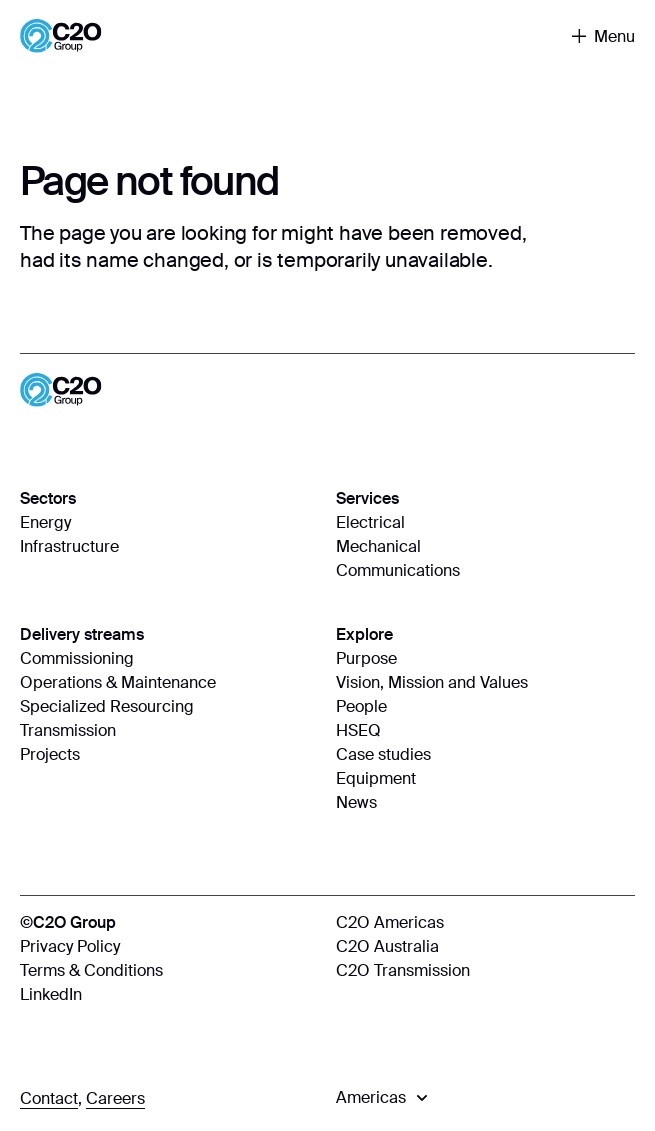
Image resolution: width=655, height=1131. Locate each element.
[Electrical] (486, 523)
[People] (486, 707)
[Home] (61, 36)
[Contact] (49, 1099)
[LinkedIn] (170, 995)
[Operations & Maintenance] (170, 683)
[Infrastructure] (170, 547)
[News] (486, 803)
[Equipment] (486, 779)
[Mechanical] (486, 547)
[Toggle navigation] (603, 36)
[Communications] (486, 571)
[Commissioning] (170, 659)
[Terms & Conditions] (170, 971)
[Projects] (170, 755)
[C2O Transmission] (486, 971)
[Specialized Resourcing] (170, 707)
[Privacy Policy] (170, 947)
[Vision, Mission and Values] (486, 683)
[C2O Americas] (486, 923)
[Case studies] (486, 755)
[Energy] (170, 523)
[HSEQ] (486, 731)
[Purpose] (486, 659)
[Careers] (115, 1099)
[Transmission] (170, 731)
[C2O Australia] (486, 947)
